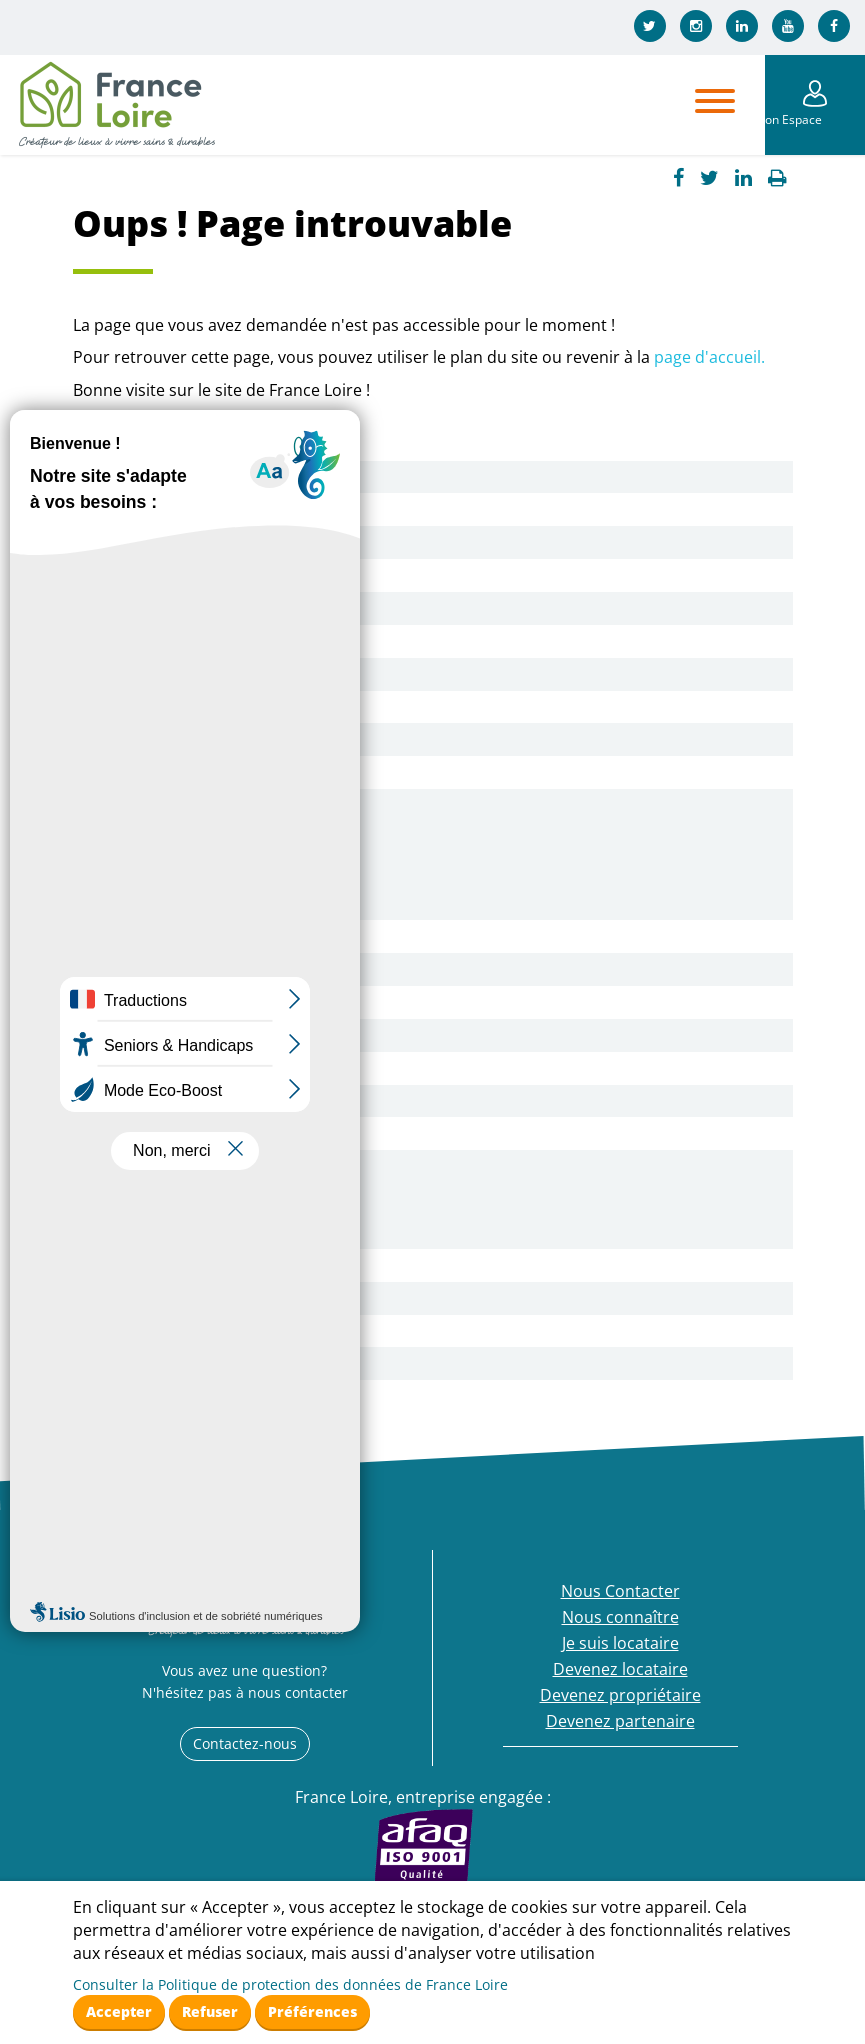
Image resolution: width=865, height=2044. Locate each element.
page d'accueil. (709, 357)
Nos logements (161, 608)
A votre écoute (159, 838)
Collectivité (145, 1298)
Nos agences (152, 575)
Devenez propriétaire (184, 1166)
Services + (141, 707)
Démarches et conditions (199, 1035)
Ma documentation (176, 871)
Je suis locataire (162, 805)
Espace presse (158, 772)
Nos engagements (172, 641)
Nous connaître (162, 509)
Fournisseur (149, 1331)
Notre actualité (160, 739)
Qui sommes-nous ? (178, 542)
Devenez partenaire (178, 1265)
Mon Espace (815, 119)
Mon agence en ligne (181, 904)
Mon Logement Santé (184, 674)
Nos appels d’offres (177, 1363)
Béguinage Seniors (174, 1101)
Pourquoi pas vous (175, 1002)
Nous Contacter (163, 477)
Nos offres (143, 969)
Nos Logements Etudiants (201, 1068)
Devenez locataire (171, 936)
